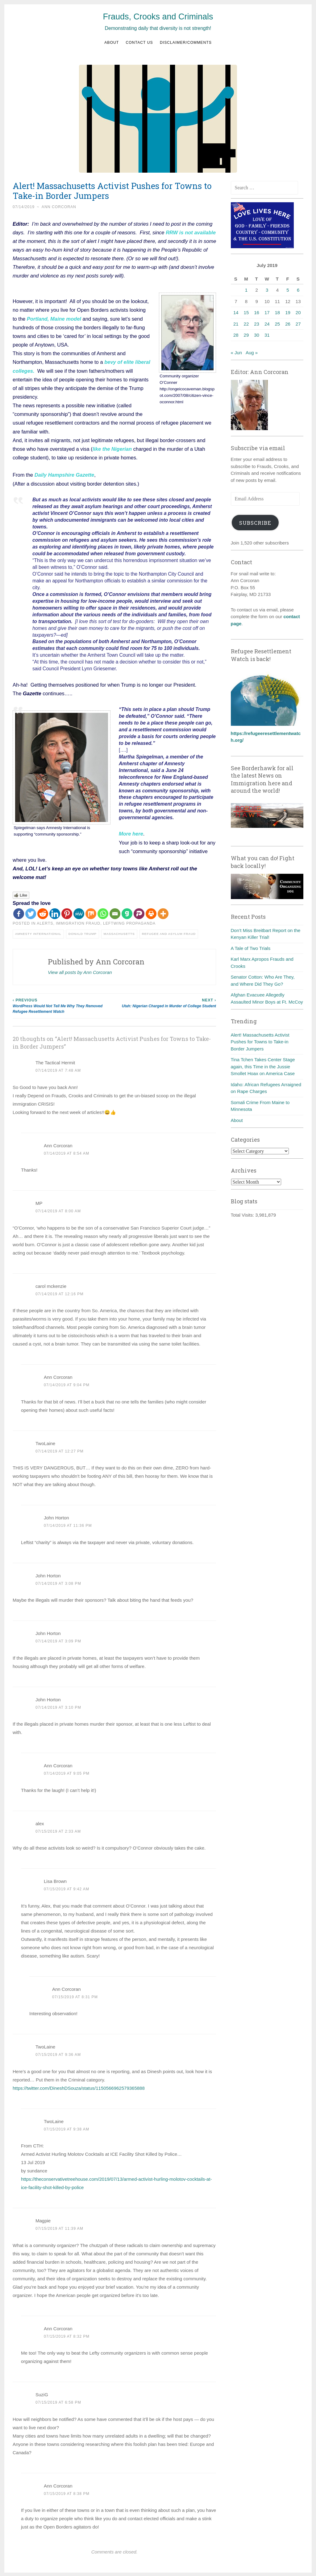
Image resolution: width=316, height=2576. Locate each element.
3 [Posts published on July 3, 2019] (267, 290)
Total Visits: (243, 1215)
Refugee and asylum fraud (169, 933)
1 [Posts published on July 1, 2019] (246, 290)
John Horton (48, 1574)
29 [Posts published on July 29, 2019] (246, 335)
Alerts (45, 922)
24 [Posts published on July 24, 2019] (267, 324)
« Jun (236, 352)
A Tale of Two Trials (251, 948)
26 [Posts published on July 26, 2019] (287, 324)
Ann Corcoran (59, 207)
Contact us (139, 42)
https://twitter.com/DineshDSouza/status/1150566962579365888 (79, 2086)
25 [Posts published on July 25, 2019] (277, 324)
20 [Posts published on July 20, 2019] (298, 312)
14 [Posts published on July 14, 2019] (236, 312)
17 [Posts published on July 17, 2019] (267, 312)
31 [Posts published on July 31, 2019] (267, 335)
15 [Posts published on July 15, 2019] (246, 312)
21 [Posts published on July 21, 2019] (236, 324)
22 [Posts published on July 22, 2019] (246, 324)
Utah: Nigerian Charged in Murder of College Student (165, 1001)
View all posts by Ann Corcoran (80, 971)
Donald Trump (83, 933)
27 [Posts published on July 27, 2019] (298, 324)
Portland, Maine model (54, 318)
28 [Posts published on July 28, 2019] (236, 335)
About (111, 42)
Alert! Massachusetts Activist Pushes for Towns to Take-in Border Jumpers (260, 1041)
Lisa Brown (55, 1880)
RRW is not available (191, 232)
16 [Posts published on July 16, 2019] (256, 312)
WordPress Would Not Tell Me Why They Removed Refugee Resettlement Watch (63, 1004)
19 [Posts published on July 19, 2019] (287, 312)
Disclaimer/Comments (186, 42)
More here (131, 833)
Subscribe (255, 522)
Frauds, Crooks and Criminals (158, 16)
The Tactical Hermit (55, 1061)
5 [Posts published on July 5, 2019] (287, 290)
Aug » (252, 352)
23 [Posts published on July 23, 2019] (256, 324)
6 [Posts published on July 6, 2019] (298, 290)
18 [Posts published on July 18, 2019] (277, 312)
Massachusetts (119, 933)
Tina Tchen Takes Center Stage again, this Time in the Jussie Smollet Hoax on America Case (263, 1066)
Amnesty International (38, 933)
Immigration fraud (78, 922)
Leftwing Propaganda (129, 922)
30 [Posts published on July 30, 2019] (256, 335)
